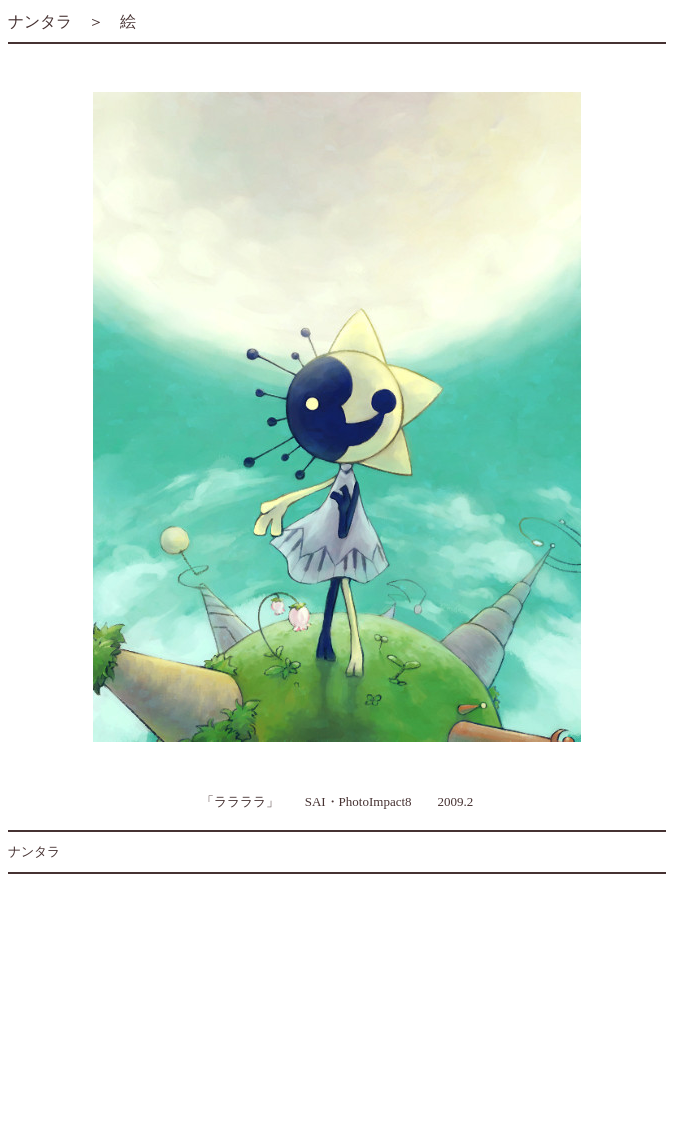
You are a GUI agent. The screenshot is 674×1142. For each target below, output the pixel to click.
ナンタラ (40, 21)
